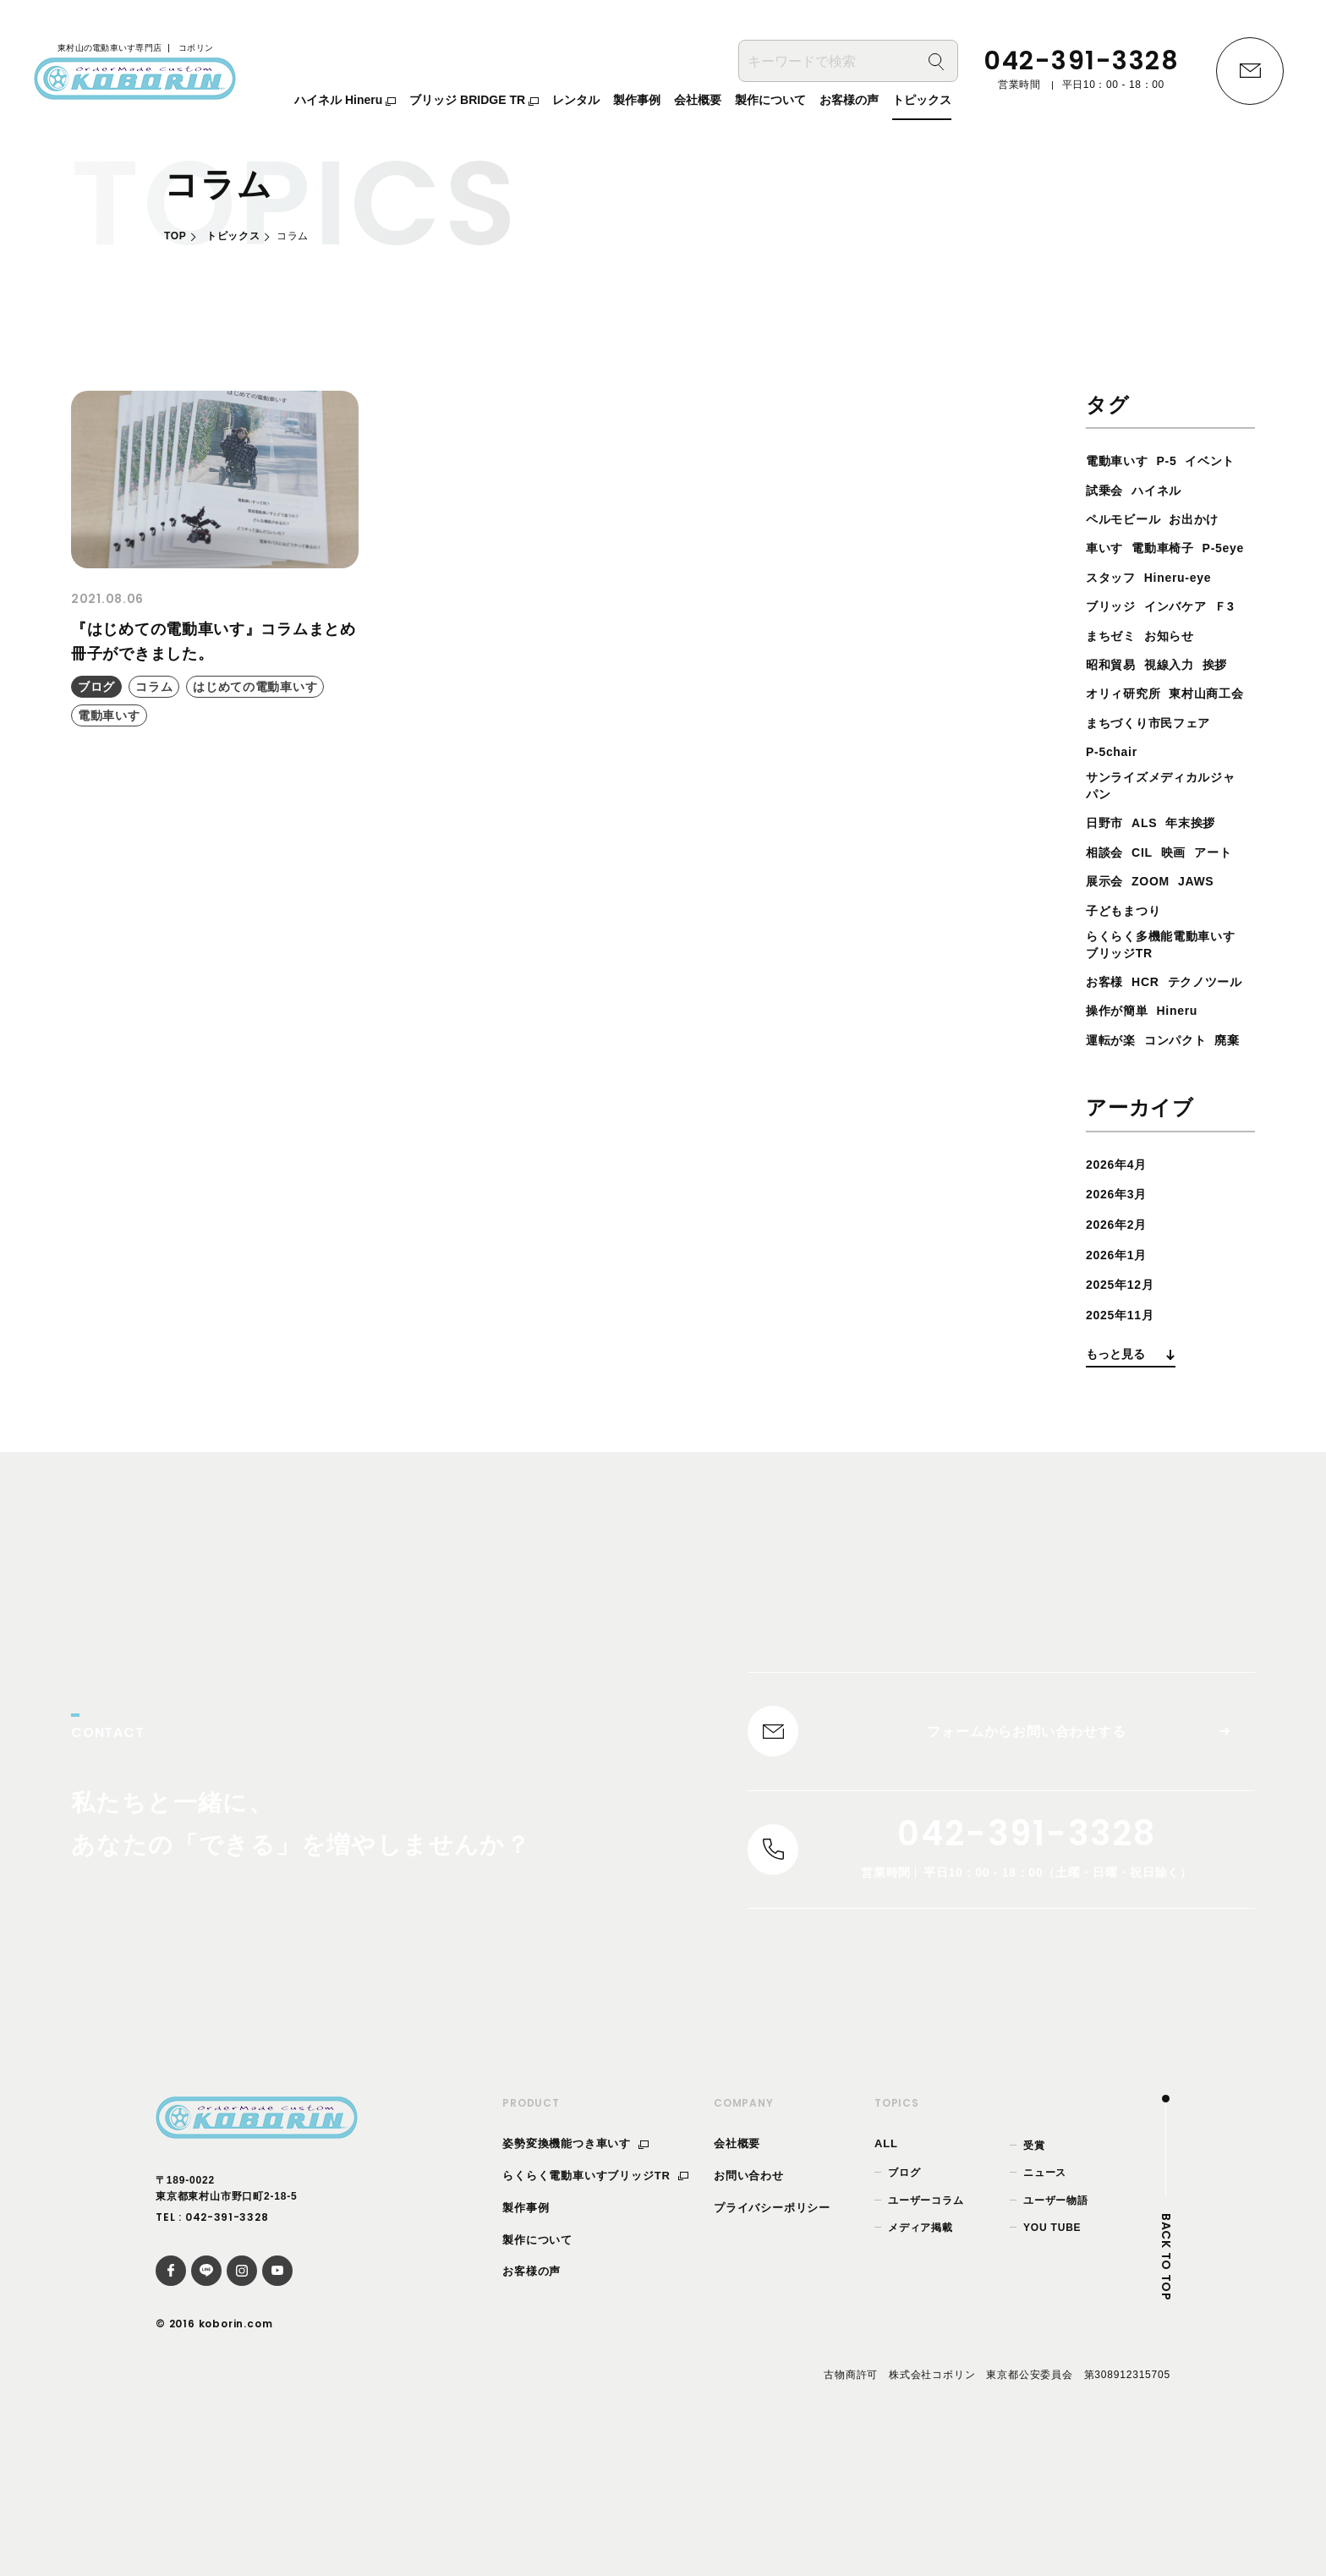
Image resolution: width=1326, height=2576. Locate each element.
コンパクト (1186, 1135)
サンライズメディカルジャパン (1164, 846)
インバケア (1186, 635)
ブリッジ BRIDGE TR (474, 102)
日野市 (1107, 885)
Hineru (1188, 1106)
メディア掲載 (920, 2363)
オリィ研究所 (1128, 722)
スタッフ (1114, 606)
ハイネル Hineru (345, 102)
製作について (537, 2374)
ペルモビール (1193, 519)
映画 (1184, 914)
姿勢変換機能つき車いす (575, 2278)
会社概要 (737, 2278)
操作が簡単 (1121, 1106)
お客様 (1107, 1047)
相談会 (1107, 914)
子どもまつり (1178, 972)
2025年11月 (1125, 1439)
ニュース (1044, 2308)
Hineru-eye (1189, 606)
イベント (1114, 490)
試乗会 (1172, 490)
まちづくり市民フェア (1157, 780)
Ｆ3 (1097, 664)
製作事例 (525, 2343)
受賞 (1034, 2281)
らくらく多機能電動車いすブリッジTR (1164, 1009)
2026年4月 (1120, 1288)
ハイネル (1114, 519)
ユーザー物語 (1055, 2335)
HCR (1152, 1047)
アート (1107, 943)
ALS (1151, 885)
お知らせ (1210, 664)
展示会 (1158, 943)
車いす (1172, 547)
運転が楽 (1114, 1135)
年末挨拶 (1203, 885)
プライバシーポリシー (772, 2343)
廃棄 (1100, 1164)
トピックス (233, 236)
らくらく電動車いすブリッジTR (595, 2311)
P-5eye (1189, 577)
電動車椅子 (1121, 577)
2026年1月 (1120, 1379)
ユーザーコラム (926, 2335)
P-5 (1176, 460)
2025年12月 (1125, 1408)
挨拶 (1230, 693)
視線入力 (1179, 693)
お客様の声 (531, 2406)
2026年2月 (1120, 1348)
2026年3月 (1120, 1319)
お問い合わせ (749, 2311)
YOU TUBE (1052, 2363)
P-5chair (1115, 810)
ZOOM (1209, 943)
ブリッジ (1114, 635)
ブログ (904, 2308)
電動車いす (1121, 460)
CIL (1148, 914)
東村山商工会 (1128, 751)
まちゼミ (1145, 664)
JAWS (1106, 972)
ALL (886, 2278)
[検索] (936, 64)
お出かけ (1114, 547)
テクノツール (1128, 1077)
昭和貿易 (1114, 693)
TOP (175, 236)
